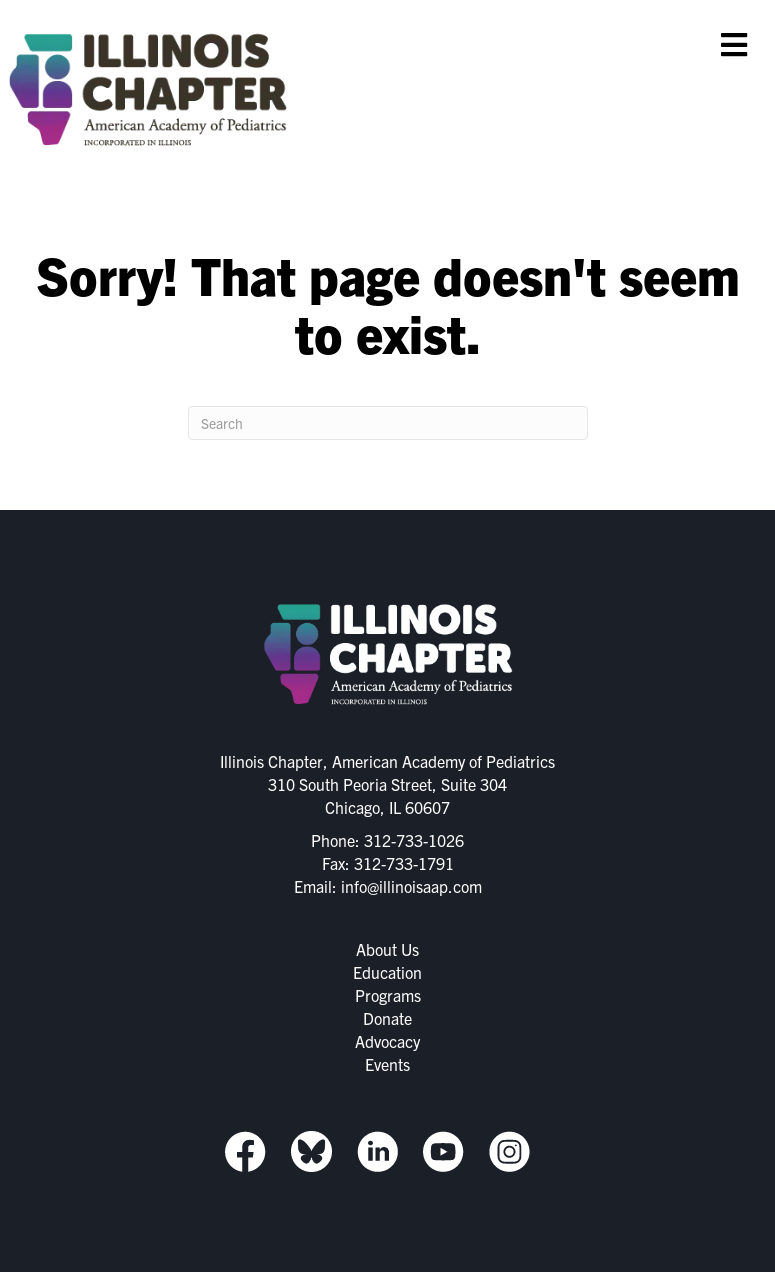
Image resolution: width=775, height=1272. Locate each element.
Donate (387, 1018)
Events (387, 1064)
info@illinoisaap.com (411, 886)
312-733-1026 (414, 840)
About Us (387, 949)
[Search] (388, 423)
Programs (388, 995)
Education (387, 972)
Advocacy (387, 1041)
